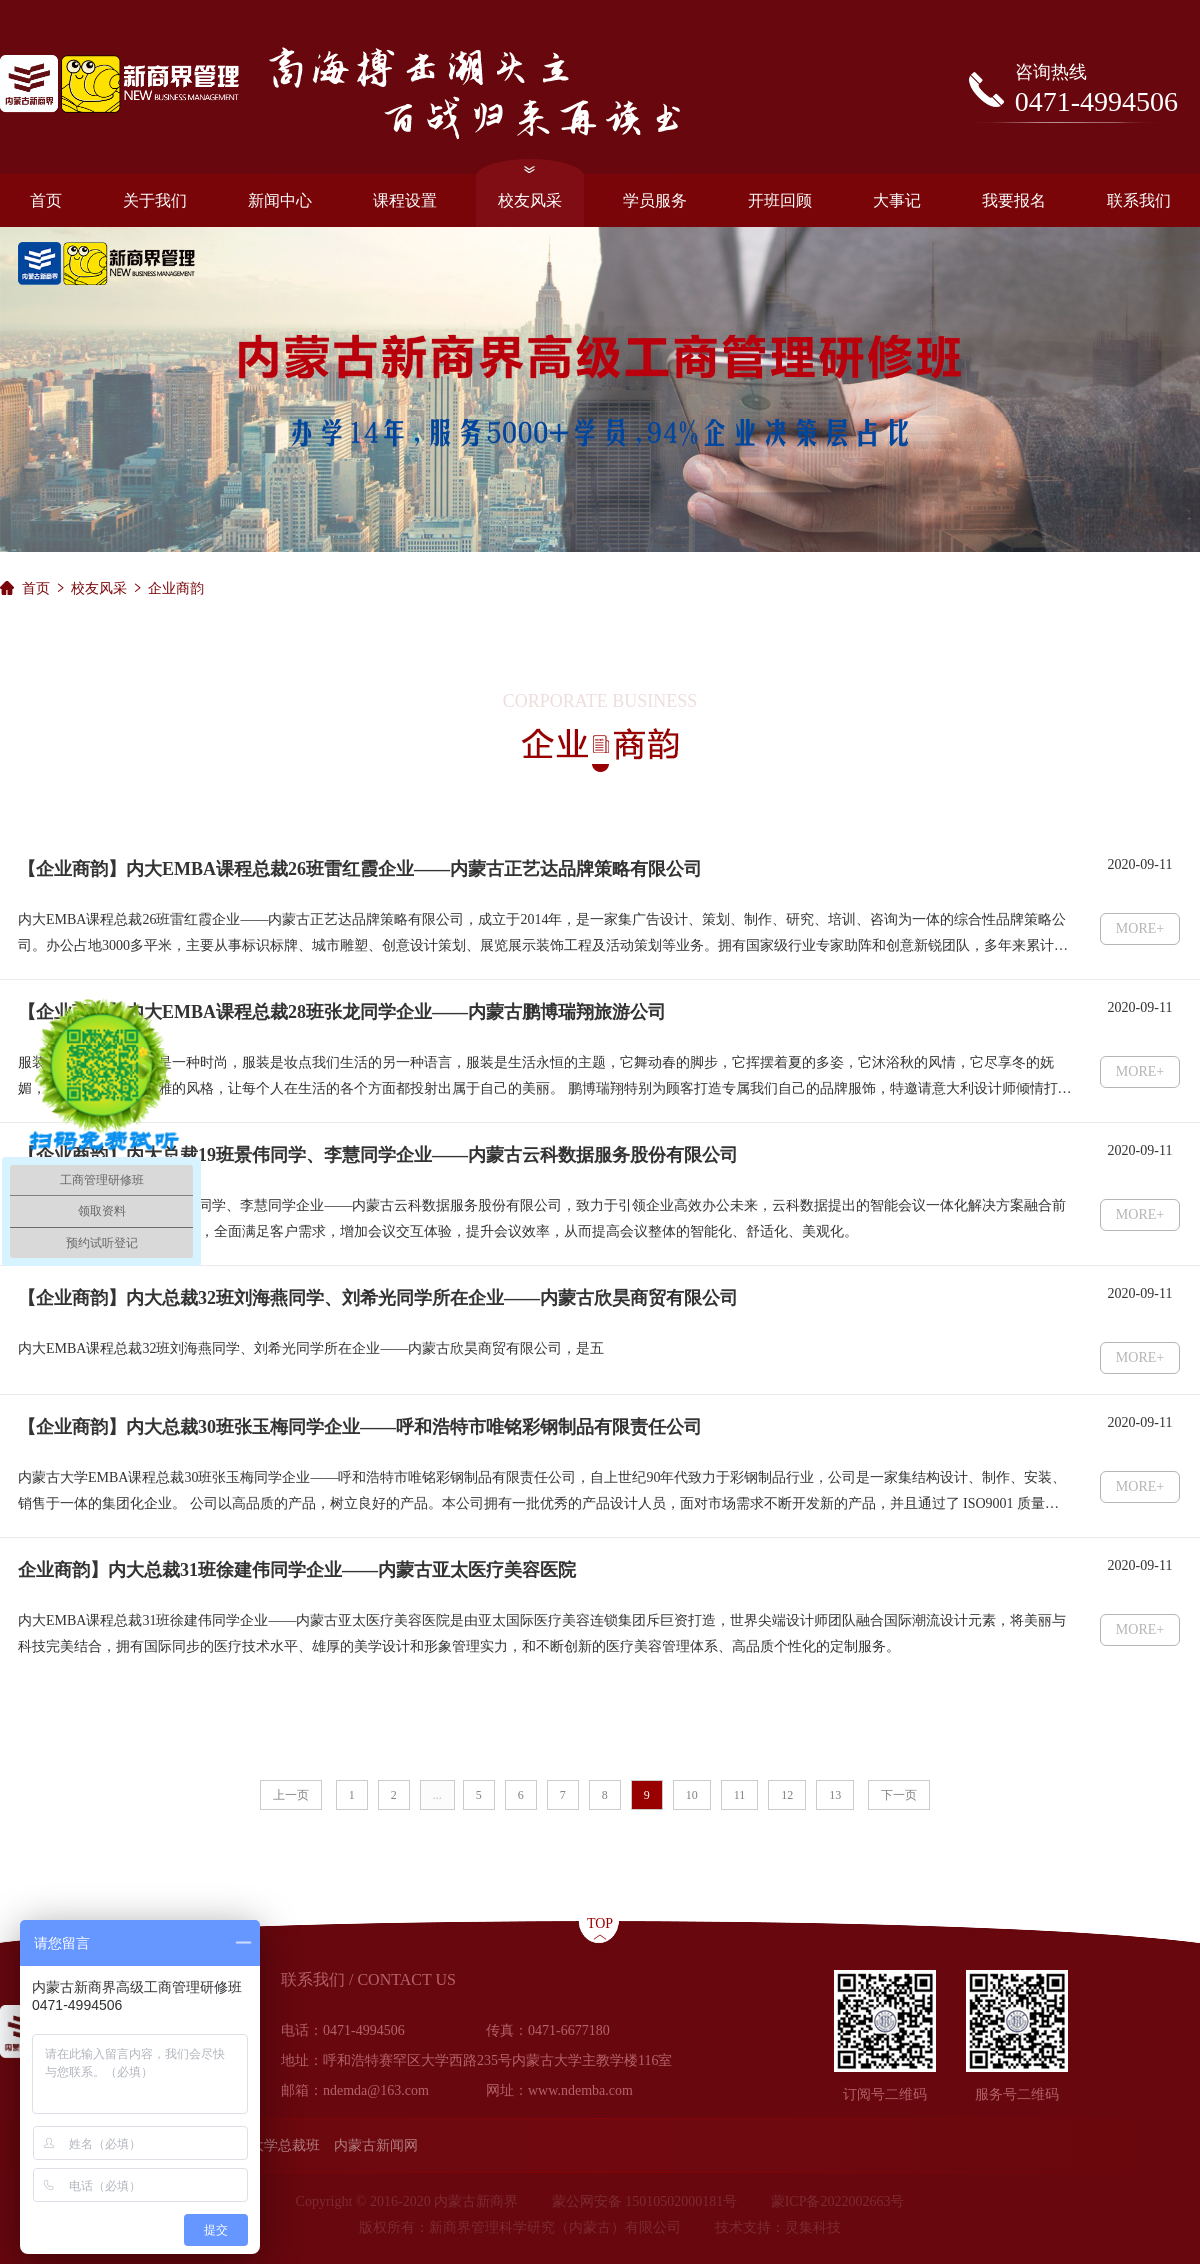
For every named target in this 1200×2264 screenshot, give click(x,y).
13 (835, 1795)
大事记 (897, 200)
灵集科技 (813, 2227)
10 (692, 1795)
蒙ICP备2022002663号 (838, 2201)
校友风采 (530, 191)
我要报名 (1014, 200)
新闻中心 (280, 200)
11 (740, 1795)
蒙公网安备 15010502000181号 (645, 2201)
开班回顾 (780, 200)
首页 (46, 200)
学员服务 (655, 200)
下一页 (899, 1795)
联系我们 (1139, 200)
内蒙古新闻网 (376, 2145)
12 (787, 1795)
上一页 (291, 1795)
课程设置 (405, 200)
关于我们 (155, 200)
